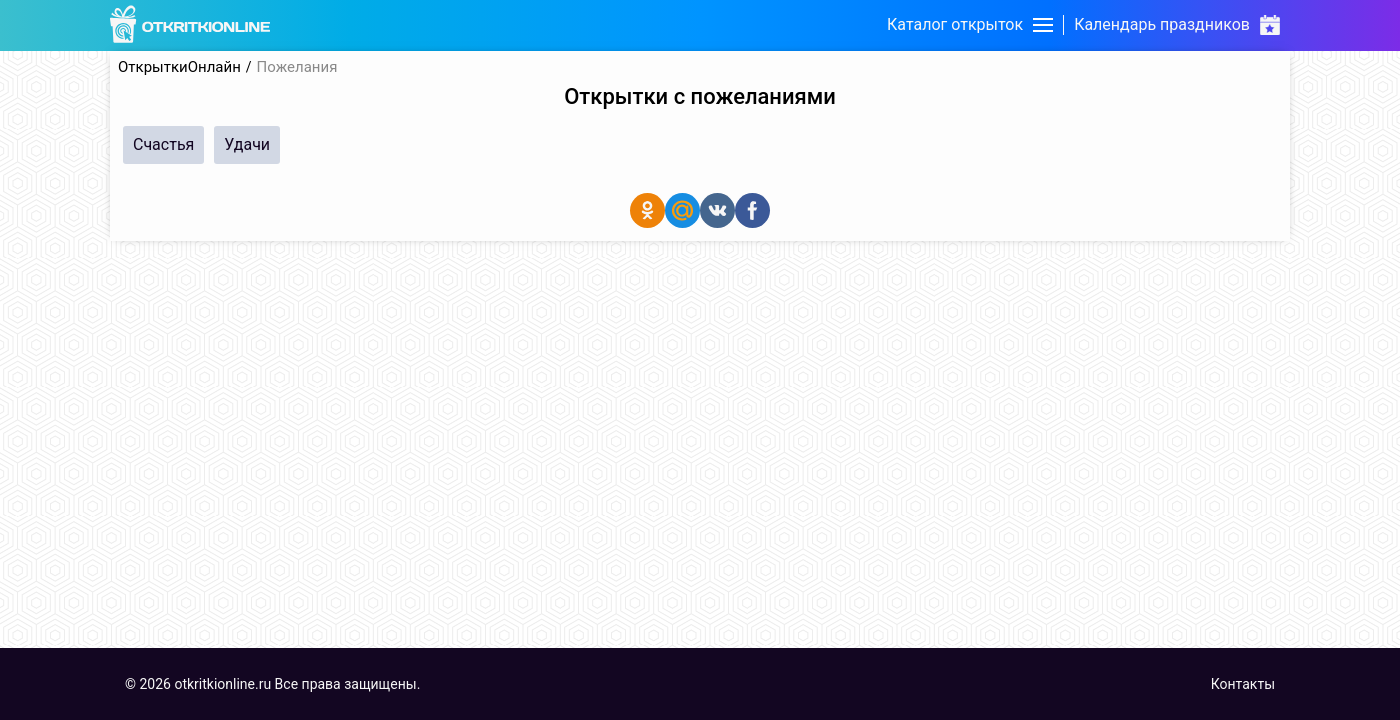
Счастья (163, 144)
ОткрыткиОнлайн (179, 67)
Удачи (247, 144)
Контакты (1243, 684)
